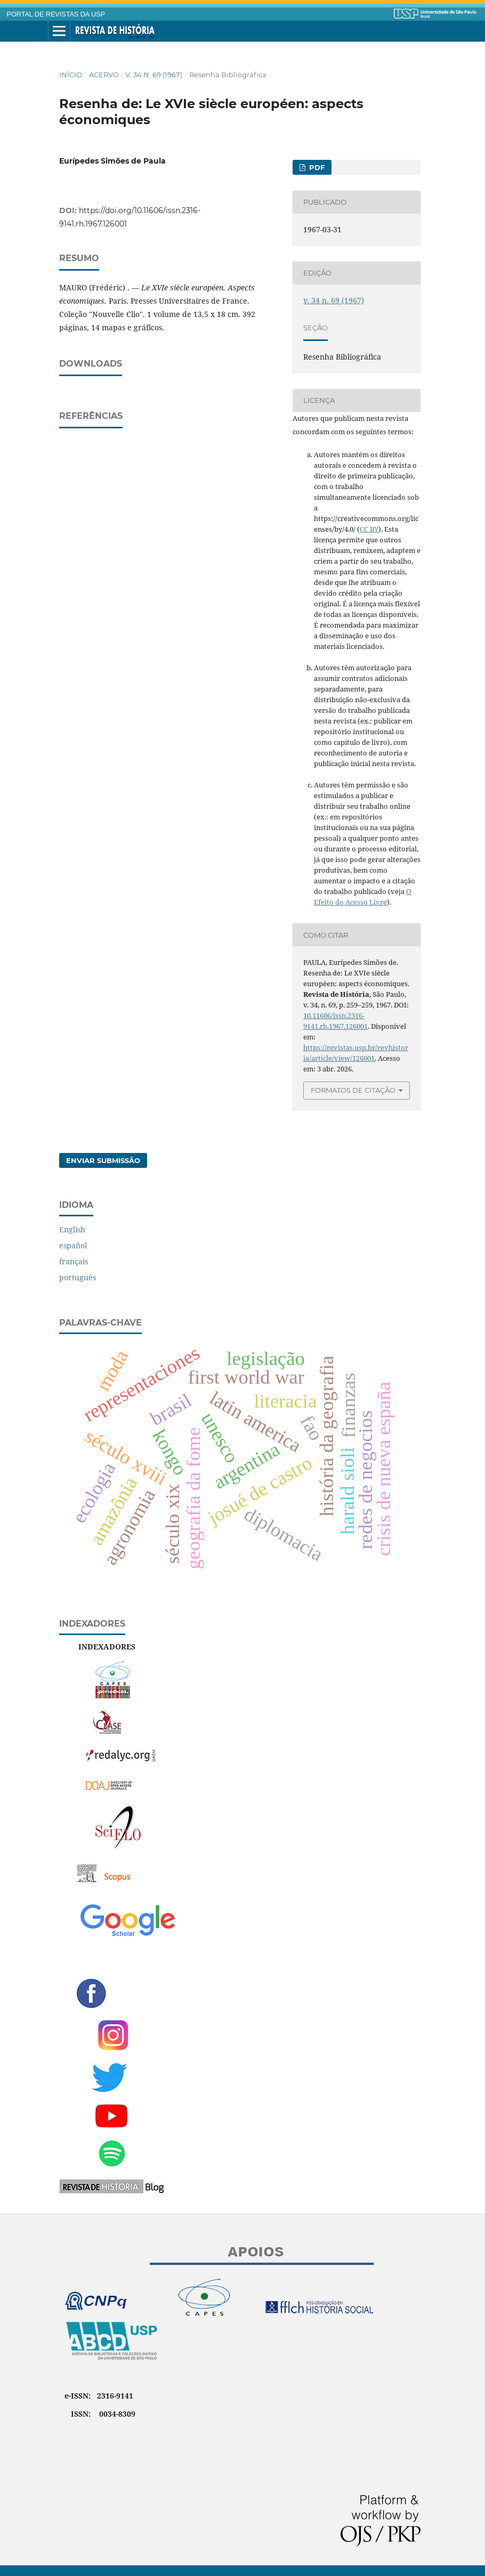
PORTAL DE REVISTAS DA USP (56, 14)
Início (70, 74)
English (72, 1229)
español (73, 1245)
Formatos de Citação (353, 1090)
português (77, 1277)
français (73, 1261)
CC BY (369, 529)
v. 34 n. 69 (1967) (153, 74)
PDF (316, 167)
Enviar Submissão (103, 1160)
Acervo (104, 74)
